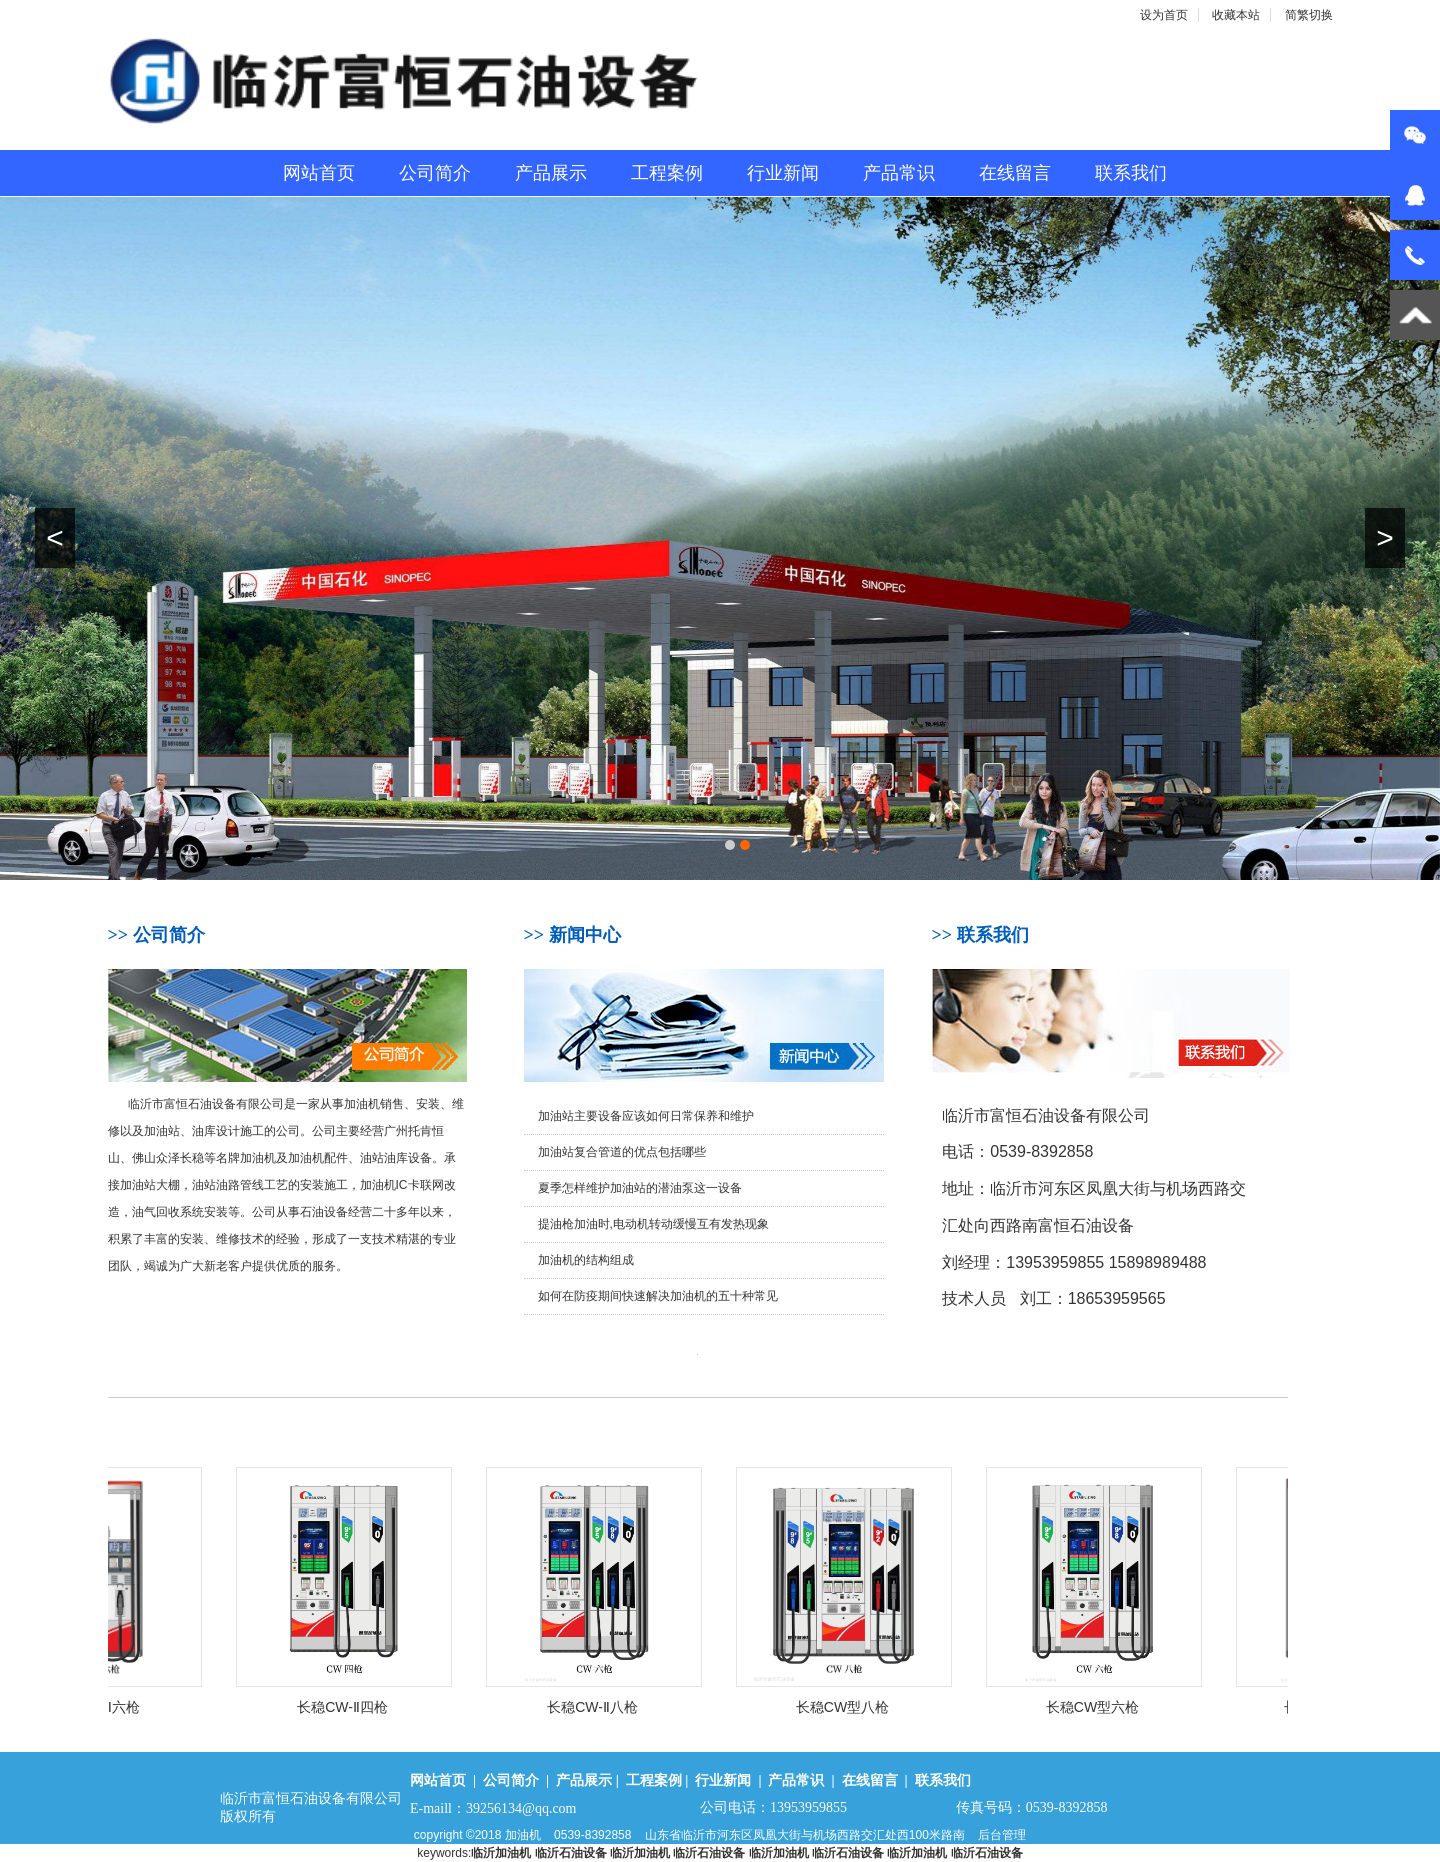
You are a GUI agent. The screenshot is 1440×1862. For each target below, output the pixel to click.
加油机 (523, 1835)
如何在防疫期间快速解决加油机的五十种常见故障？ (658, 1301)
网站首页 (319, 173)
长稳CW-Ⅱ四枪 (358, 1707)
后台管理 (1002, 1835)
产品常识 (899, 173)
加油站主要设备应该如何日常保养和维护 (646, 1116)
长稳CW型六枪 (1108, 1707)
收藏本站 (1236, 15)
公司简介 (435, 173)
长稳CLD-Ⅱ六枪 (109, 1707)
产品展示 (551, 173)
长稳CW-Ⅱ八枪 (608, 1707)
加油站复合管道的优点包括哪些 (622, 1152)
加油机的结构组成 (586, 1260)
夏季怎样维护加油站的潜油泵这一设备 (640, 1188)
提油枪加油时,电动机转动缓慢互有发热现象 (653, 1224)
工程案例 (667, 173)
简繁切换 (1309, 15)
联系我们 (1131, 173)
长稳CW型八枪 (858, 1707)
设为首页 (1164, 15)
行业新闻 (783, 173)
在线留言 (1015, 173)
